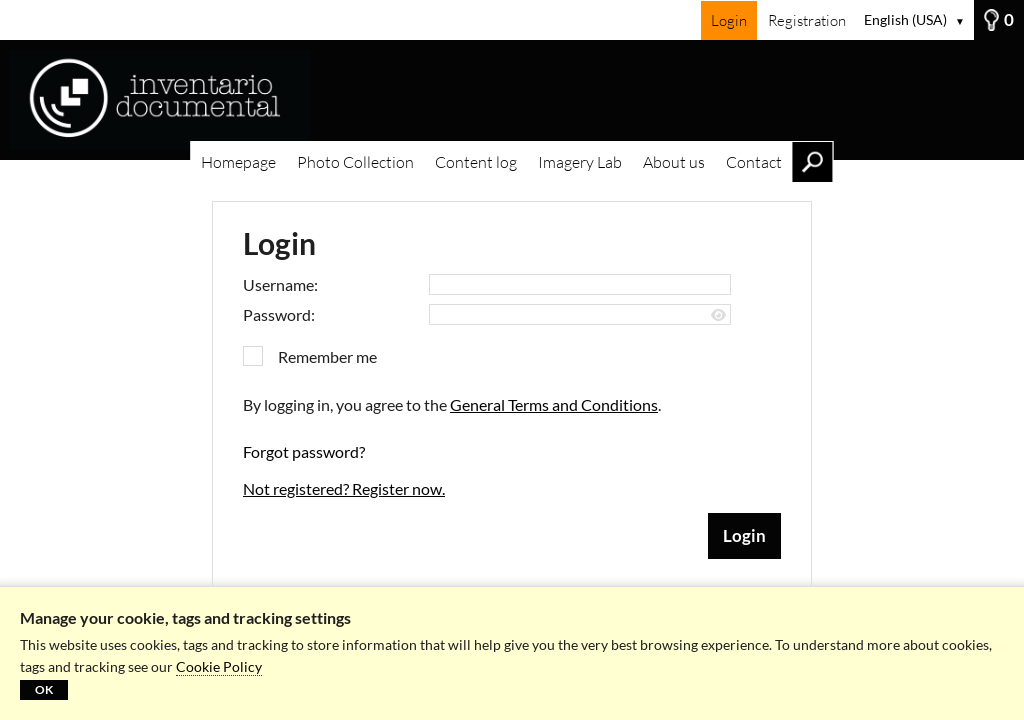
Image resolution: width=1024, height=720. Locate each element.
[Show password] (718, 315)
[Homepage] (512, 100)
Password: (279, 314)
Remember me (327, 356)
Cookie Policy (219, 666)
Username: (280, 284)
